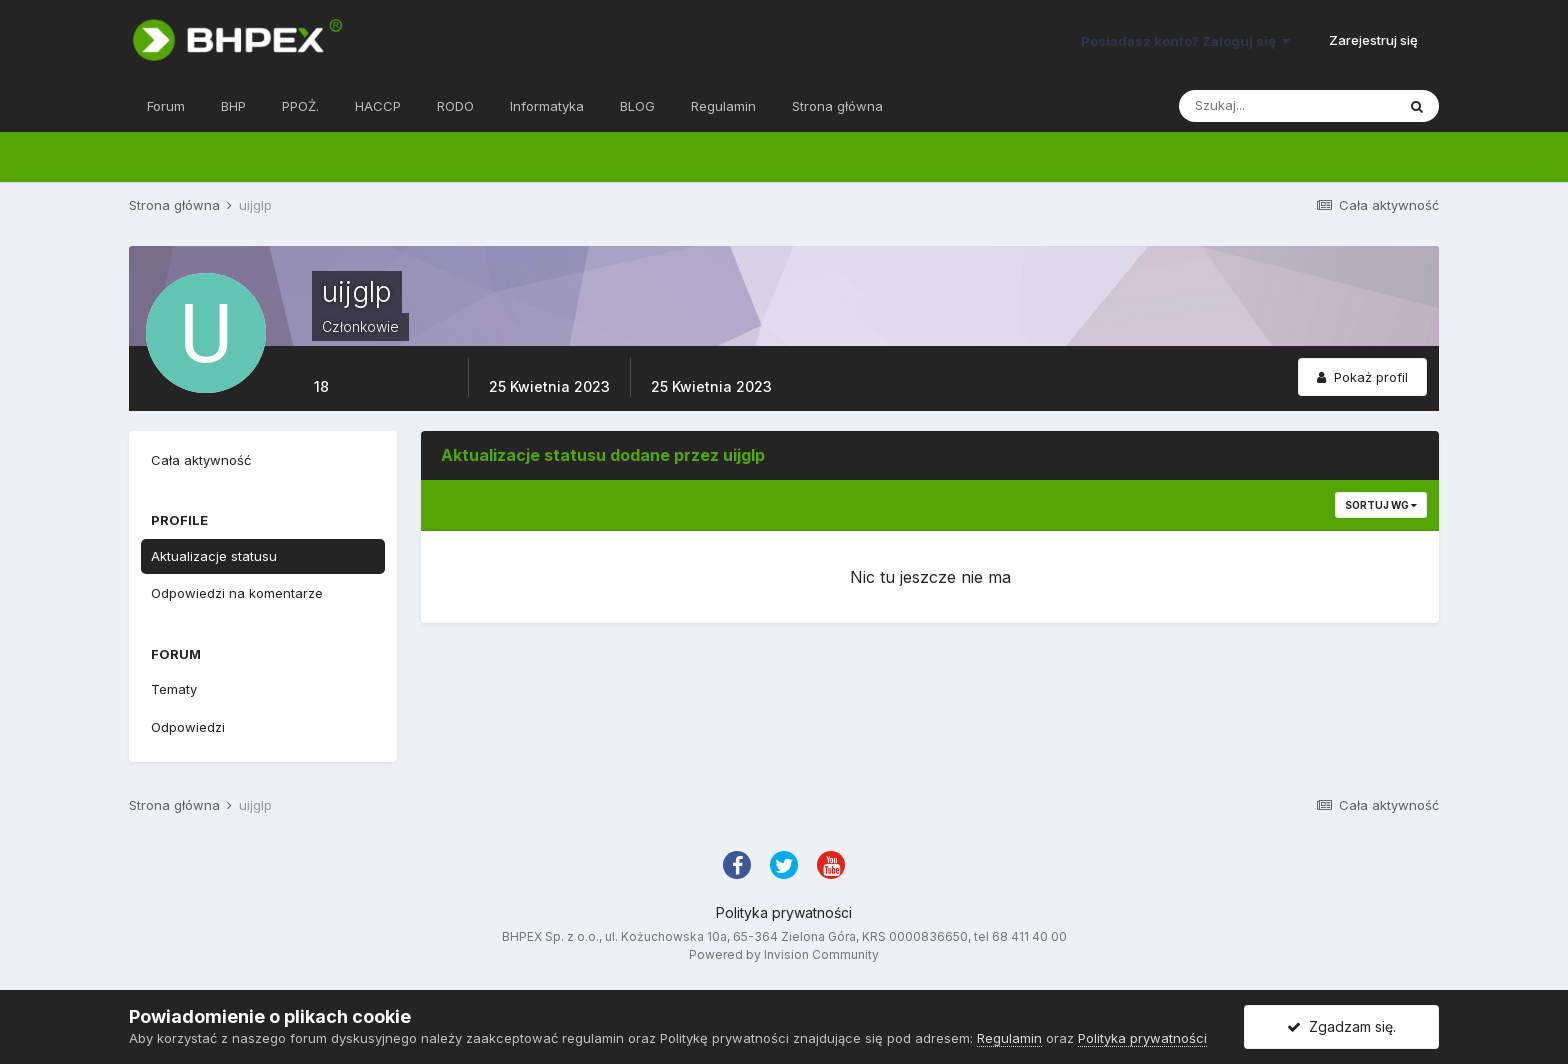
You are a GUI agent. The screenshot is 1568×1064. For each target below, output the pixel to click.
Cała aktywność (201, 460)
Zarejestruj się (1373, 40)
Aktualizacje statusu (214, 556)
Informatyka (547, 106)
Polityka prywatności (784, 912)
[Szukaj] (1287, 106)
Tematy (174, 689)
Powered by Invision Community (784, 954)
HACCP (378, 106)
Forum (166, 106)
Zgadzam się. (1341, 1026)
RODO (455, 106)
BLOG (637, 106)
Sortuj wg (1381, 505)
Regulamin (723, 106)
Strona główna (837, 106)
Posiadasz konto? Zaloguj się (1185, 41)
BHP (233, 106)
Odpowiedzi (188, 727)
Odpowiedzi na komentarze (237, 593)
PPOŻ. (300, 106)
